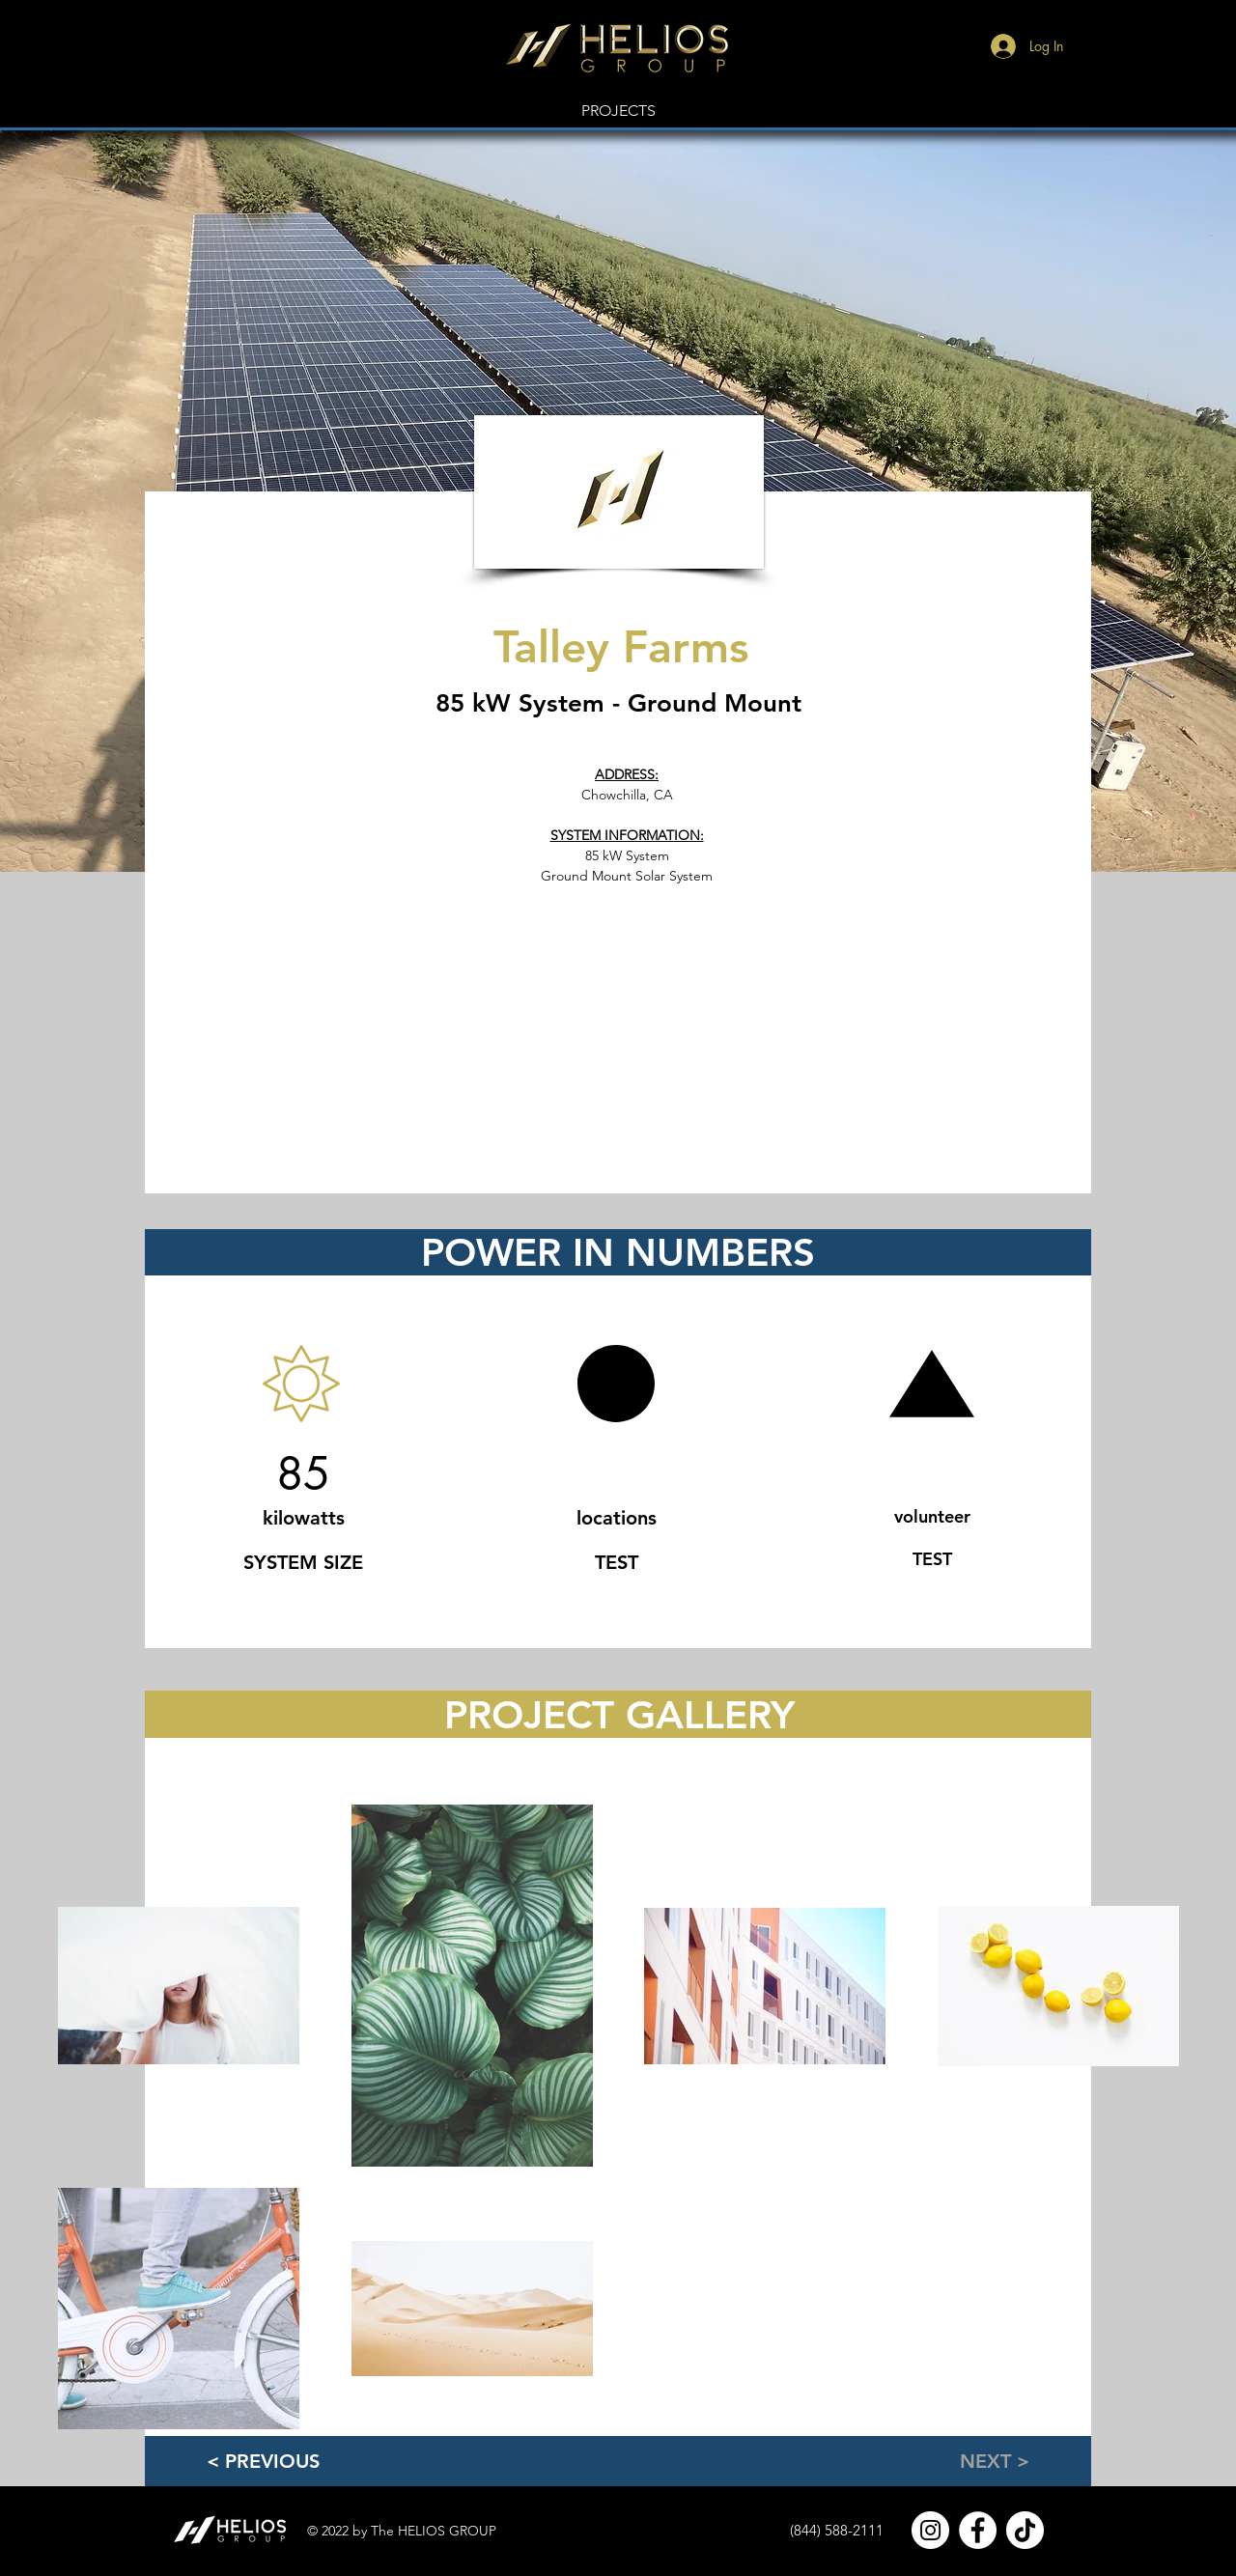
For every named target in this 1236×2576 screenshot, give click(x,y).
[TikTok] (1025, 2530)
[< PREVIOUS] (285, 2461)
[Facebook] (978, 2530)
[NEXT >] (964, 2461)
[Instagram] (930, 2530)
